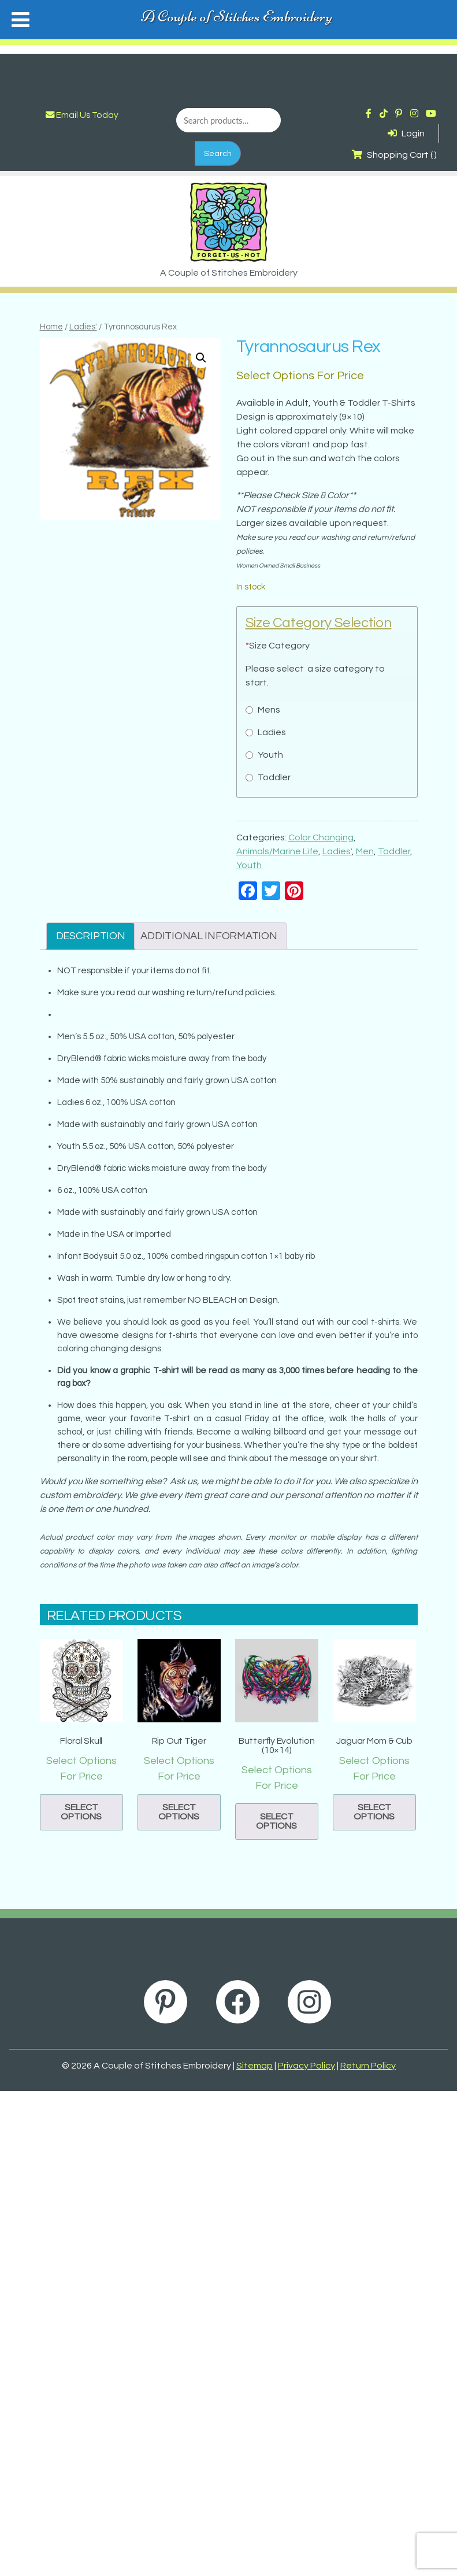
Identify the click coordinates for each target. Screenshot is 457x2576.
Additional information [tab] (208, 936)
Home (51, 327)
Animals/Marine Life (277, 851)
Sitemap (254, 2065)
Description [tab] (90, 936)
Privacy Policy (306, 2065)
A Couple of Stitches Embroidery (236, 16)
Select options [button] (81, 1812)
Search (218, 153)
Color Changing (321, 837)
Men (365, 851)
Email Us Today (82, 115)
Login (406, 133)
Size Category (278, 645)
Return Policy (368, 2065)
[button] (201, 357)
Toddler (394, 851)
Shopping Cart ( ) (394, 155)
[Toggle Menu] (20, 19)
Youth (249, 865)
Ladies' (83, 327)
